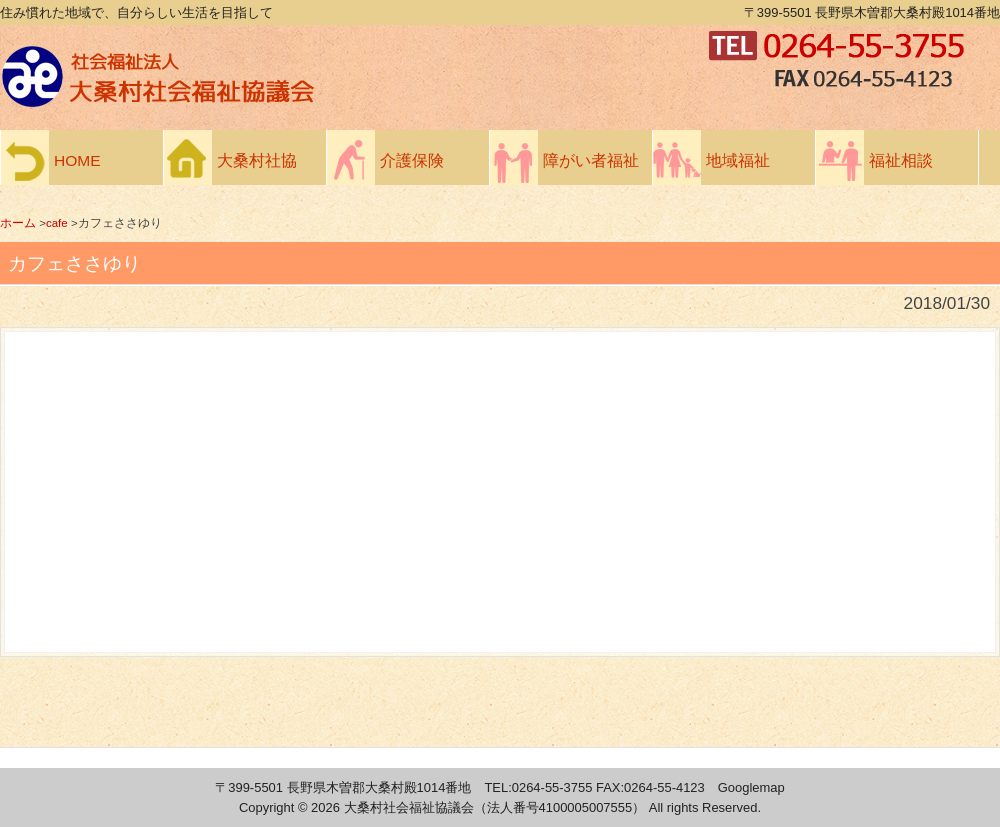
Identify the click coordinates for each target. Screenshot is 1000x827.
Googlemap (751, 787)
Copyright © (275, 807)
